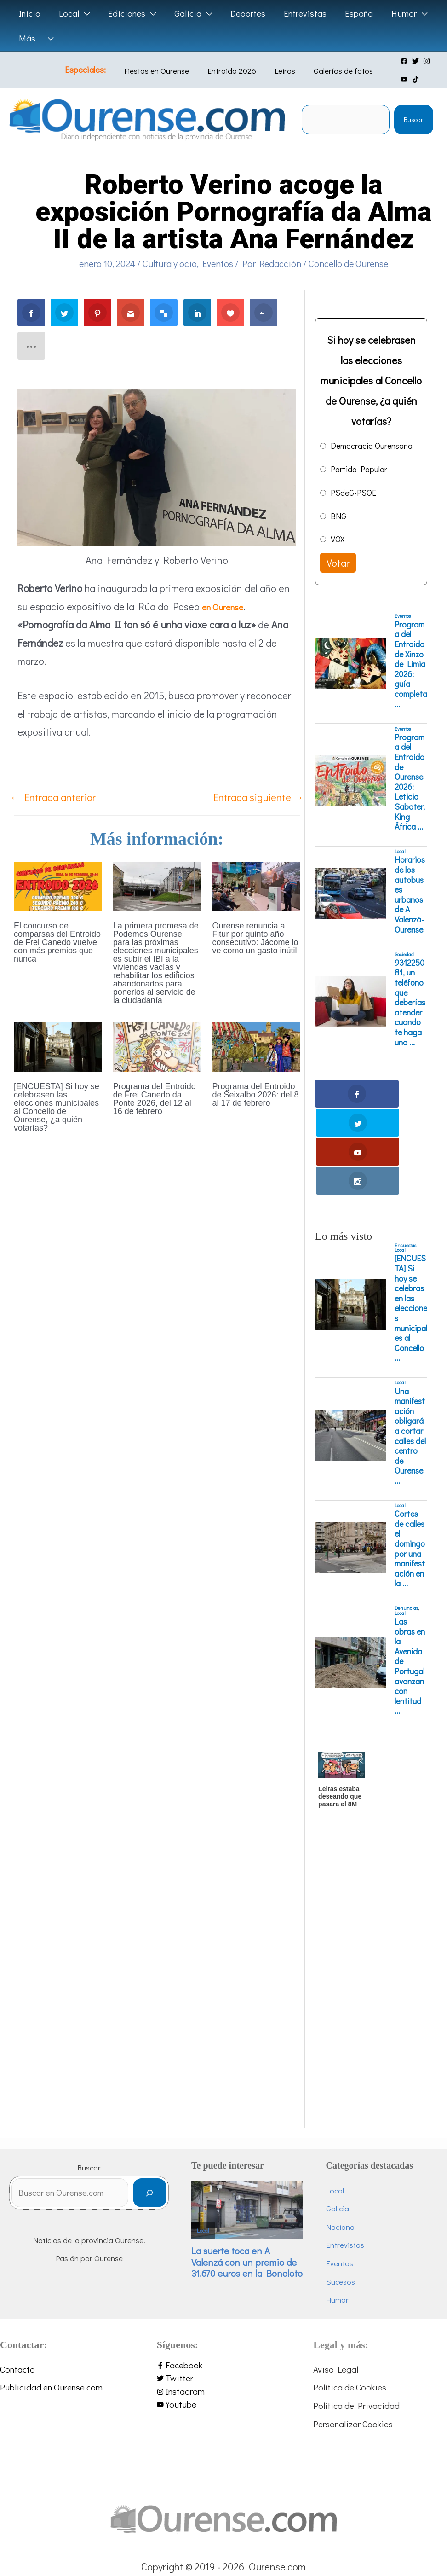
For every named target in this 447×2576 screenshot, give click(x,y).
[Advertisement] (369, 1902)
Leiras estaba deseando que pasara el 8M (339, 1709)
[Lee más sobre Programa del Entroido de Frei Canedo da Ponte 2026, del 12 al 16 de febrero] (157, 1045)
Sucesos (351, 2194)
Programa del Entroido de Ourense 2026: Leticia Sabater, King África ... (410, 782)
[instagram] (413, 61)
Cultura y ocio (170, 263)
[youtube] (425, 61)
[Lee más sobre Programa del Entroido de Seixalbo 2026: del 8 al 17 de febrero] (256, 1045)
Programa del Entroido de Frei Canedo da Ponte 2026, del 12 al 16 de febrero (154, 1099)
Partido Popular (359, 469)
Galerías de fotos (331, 70)
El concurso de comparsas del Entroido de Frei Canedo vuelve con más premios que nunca (57, 942)
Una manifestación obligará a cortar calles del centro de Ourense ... (410, 1348)
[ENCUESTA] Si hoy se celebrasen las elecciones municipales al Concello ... (411, 1221)
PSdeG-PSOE (353, 492)
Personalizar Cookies (353, 2336)
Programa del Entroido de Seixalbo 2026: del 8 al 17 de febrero (255, 1095)
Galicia (348, 2121)
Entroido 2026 (233, 70)
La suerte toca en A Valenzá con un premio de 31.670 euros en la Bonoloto (260, 2174)
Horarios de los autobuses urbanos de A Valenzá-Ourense (410, 894)
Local (400, 851)
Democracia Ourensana (372, 445)
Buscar (413, 119)
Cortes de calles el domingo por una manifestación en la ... (410, 1461)
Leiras (279, 70)
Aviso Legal (335, 2281)
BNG (338, 516)
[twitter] (402, 61)
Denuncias (406, 1521)
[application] (83, 13)
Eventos (217, 263)
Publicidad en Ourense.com (51, 2300)
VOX (337, 539)
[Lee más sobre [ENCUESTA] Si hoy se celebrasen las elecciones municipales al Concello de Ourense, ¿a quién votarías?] (58, 1045)
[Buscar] (172, 2108)
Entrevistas (356, 2157)
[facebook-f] (224, 2278)
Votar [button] (338, 562)
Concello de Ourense (348, 263)
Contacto (17, 2281)
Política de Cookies (349, 2300)
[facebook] (391, 61)
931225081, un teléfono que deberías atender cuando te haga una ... (410, 1002)
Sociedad (404, 954)
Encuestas (405, 1158)
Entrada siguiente (258, 797)
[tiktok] (391, 79)
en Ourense (227, 606)
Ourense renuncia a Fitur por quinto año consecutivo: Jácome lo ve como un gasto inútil (255, 938)
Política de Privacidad (356, 2318)
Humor (348, 2212)
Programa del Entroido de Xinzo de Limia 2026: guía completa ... (411, 664)
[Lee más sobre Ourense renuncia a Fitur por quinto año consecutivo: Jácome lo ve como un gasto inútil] (256, 885)
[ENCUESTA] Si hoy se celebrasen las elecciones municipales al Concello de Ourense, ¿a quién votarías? (56, 1107)
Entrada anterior (53, 797)
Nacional (352, 2139)
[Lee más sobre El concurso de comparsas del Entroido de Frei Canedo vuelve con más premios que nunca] (58, 885)
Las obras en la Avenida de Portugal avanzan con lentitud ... (410, 1579)
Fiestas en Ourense (164, 70)
